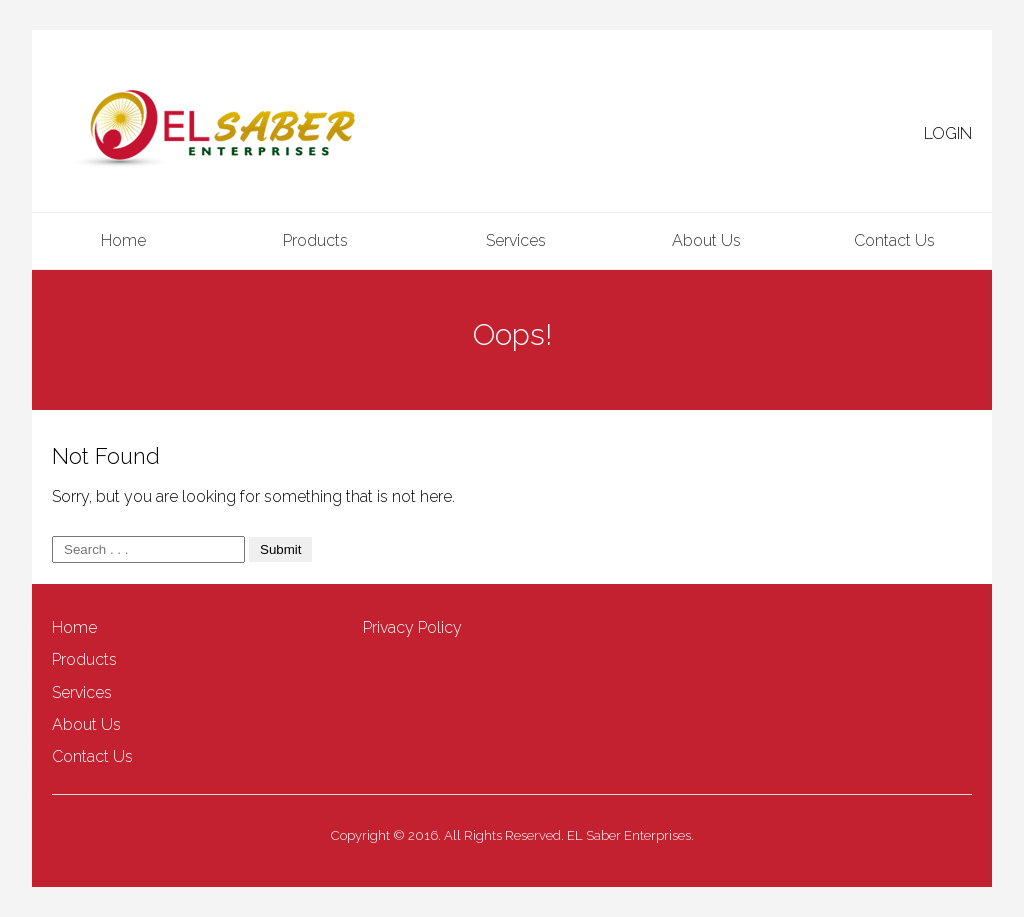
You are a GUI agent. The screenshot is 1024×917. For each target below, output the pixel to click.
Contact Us (894, 240)
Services (516, 240)
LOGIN (948, 133)
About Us (706, 240)
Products (315, 240)
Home (123, 240)
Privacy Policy (412, 627)
